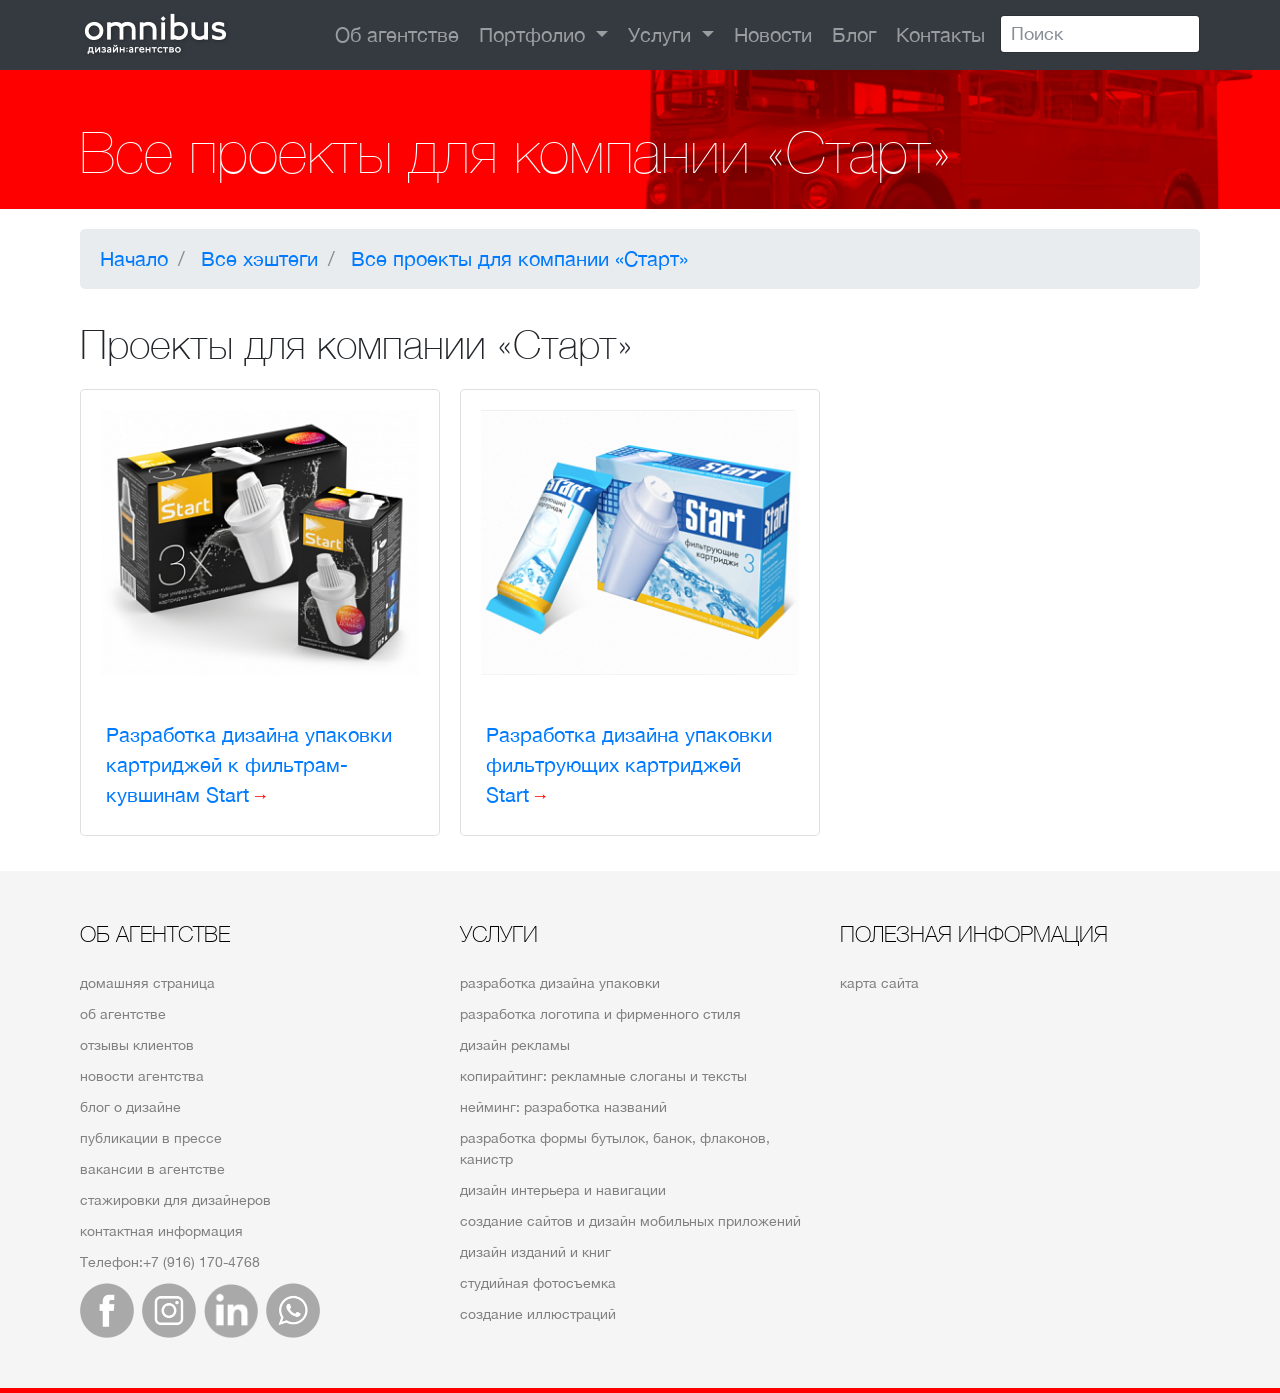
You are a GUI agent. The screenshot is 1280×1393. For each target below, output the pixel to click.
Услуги (662, 34)
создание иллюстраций (538, 1314)
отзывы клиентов (137, 1045)
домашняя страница (147, 983)
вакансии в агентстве (152, 1169)
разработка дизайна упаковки (560, 983)
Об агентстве (397, 34)
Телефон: (170, 1262)
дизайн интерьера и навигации (563, 1190)
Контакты (940, 34)
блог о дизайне (130, 1107)
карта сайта (879, 983)
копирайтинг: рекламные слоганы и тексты (603, 1076)
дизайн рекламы (515, 1045)
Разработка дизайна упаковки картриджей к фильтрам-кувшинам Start (249, 764)
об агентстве (123, 1014)
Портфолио (535, 34)
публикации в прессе (151, 1138)
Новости (773, 34)
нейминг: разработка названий (563, 1107)
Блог (854, 34)
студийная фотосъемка (538, 1283)
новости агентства (142, 1076)
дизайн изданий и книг (535, 1252)
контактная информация (161, 1231)
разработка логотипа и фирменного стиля (600, 1014)
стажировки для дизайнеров (175, 1200)
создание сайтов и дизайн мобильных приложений (630, 1221)
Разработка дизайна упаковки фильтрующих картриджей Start (629, 764)
